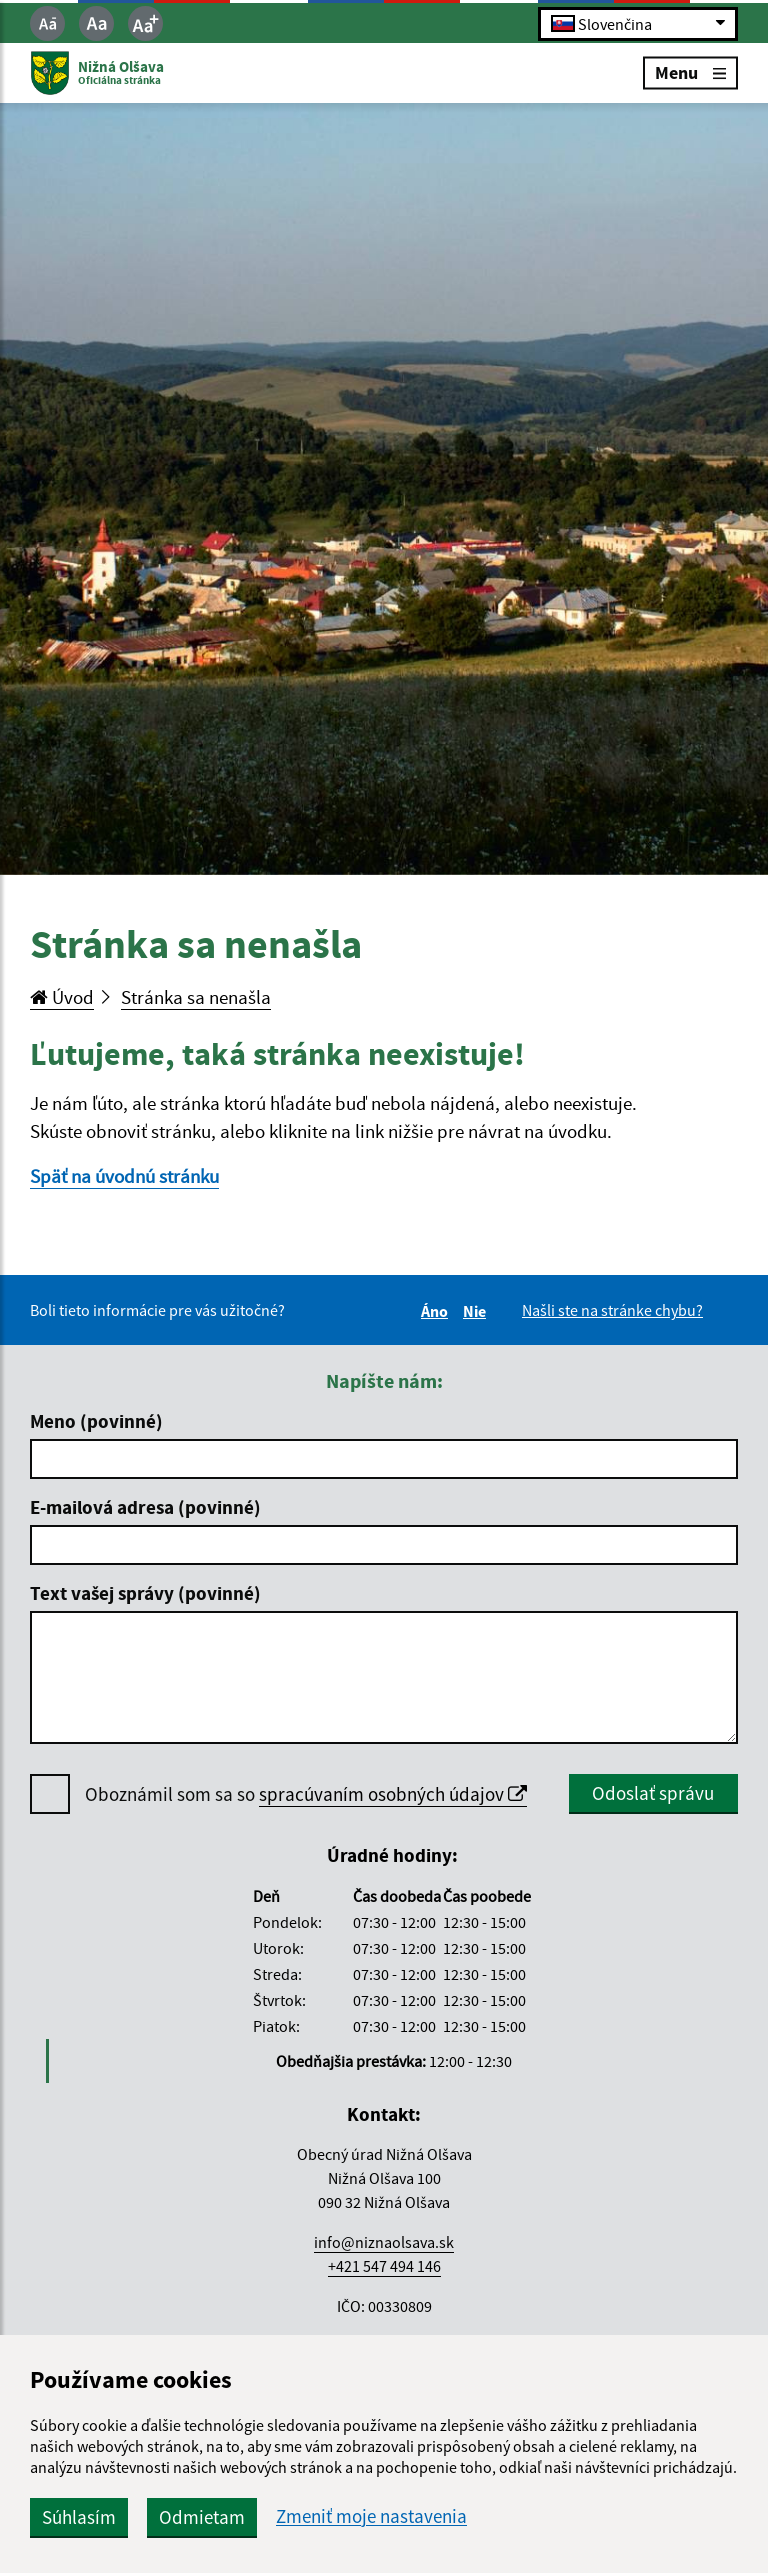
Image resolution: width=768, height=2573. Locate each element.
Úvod (62, 997)
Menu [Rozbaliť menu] (690, 72)
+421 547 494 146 (384, 2266)
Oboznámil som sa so (306, 1794)
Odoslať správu (653, 1793)
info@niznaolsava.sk (384, 2242)
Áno (437, 1311)
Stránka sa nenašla (196, 997)
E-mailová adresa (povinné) (145, 1507)
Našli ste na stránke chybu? (612, 1310)
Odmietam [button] (202, 2517)
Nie (477, 1311)
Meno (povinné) (96, 1421)
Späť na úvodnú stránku (124, 1176)
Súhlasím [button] (79, 2517)
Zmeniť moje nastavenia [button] (371, 2516)
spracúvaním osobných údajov (393, 1794)
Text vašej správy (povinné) (145, 1593)
